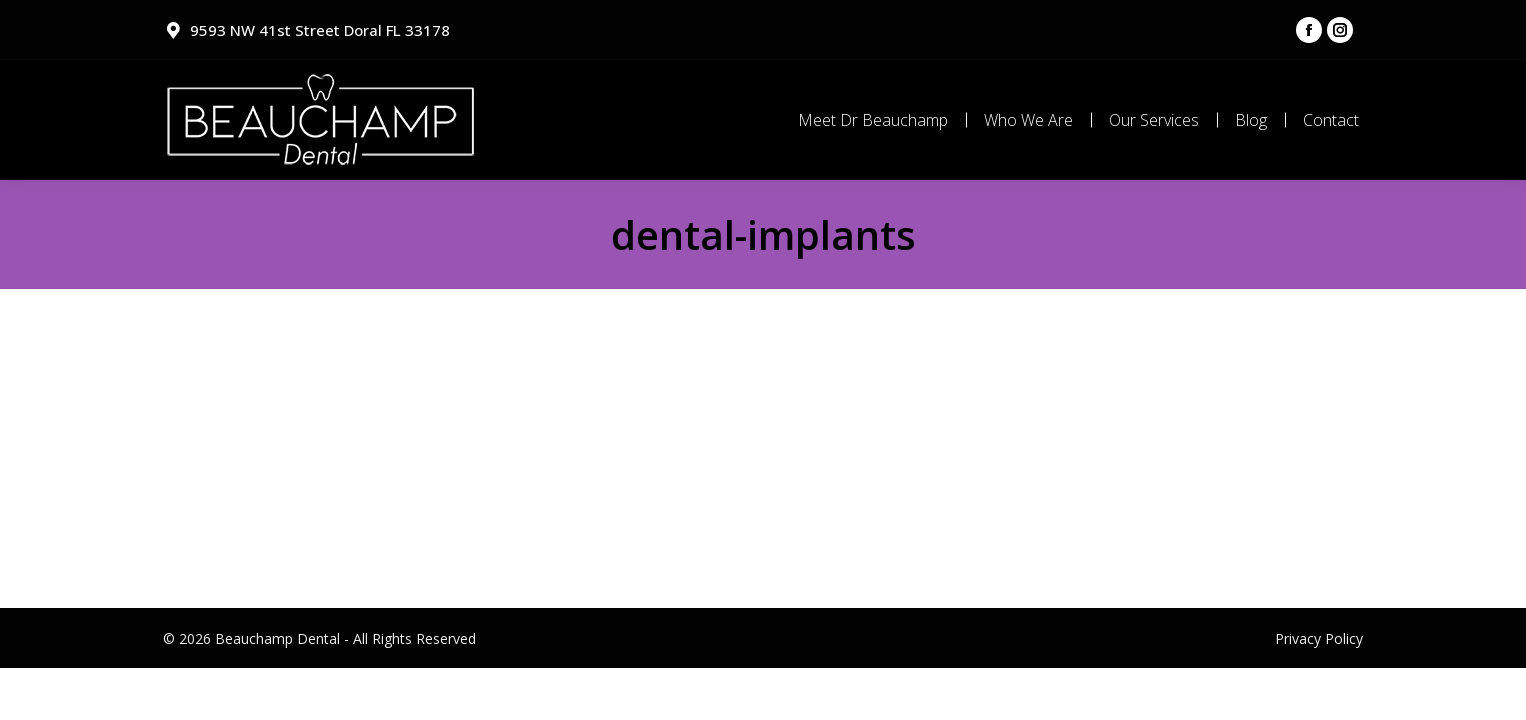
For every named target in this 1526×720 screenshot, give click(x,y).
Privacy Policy (1319, 638)
